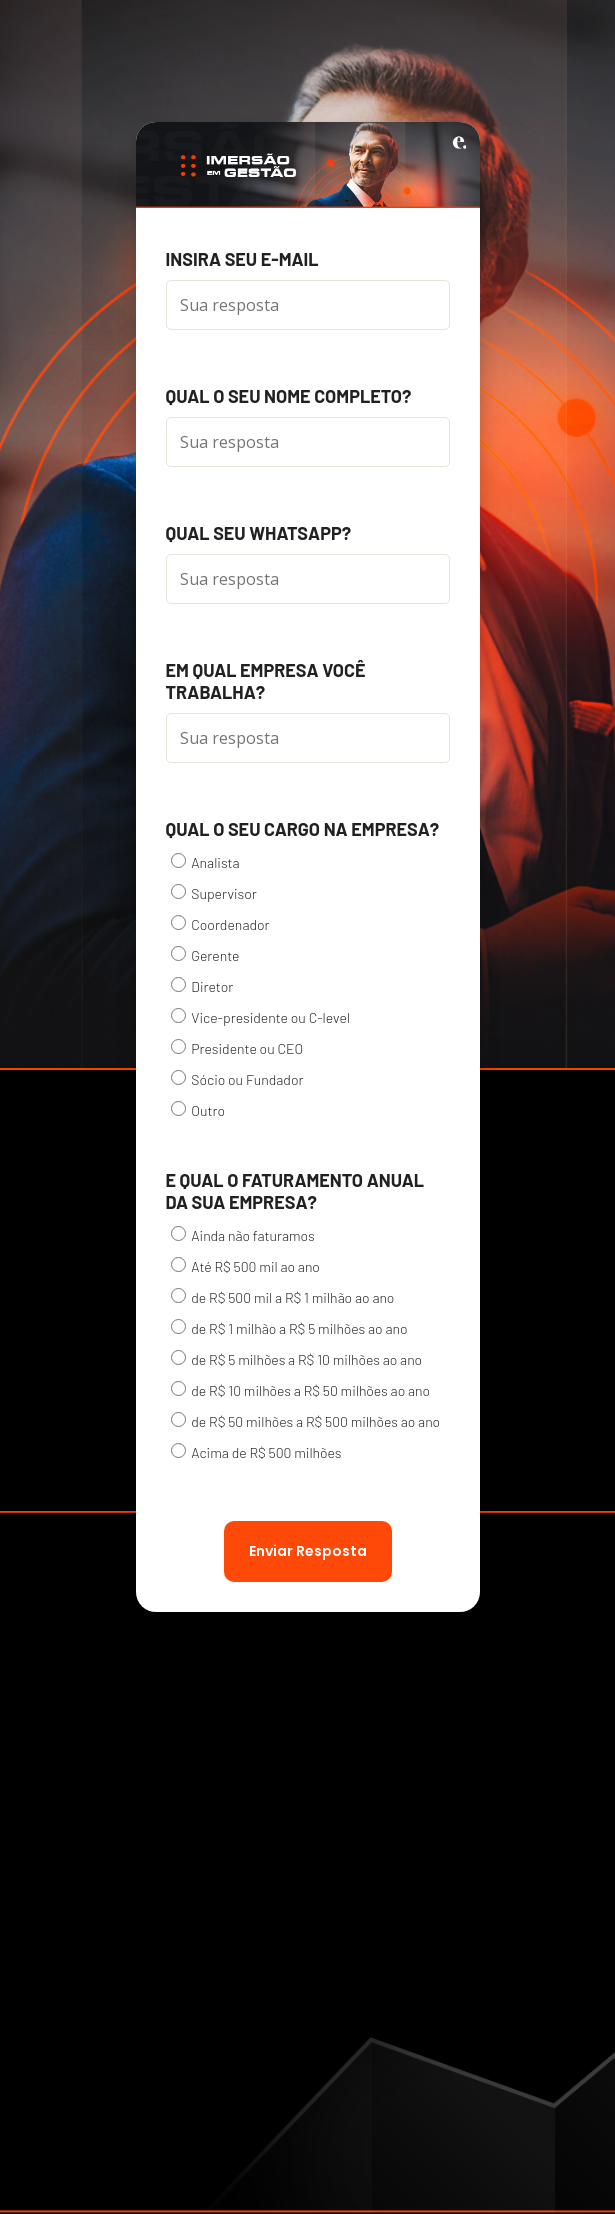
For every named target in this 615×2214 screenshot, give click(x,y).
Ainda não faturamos (243, 1235)
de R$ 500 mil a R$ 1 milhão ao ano (283, 1297)
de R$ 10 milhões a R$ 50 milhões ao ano (301, 1390)
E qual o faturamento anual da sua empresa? (295, 1191)
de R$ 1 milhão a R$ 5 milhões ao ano (289, 1328)
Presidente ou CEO (237, 1048)
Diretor (202, 986)
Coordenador (220, 924)
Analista (205, 862)
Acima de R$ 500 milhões (256, 1452)
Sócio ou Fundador (237, 1079)
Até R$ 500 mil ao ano (245, 1266)
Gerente (205, 955)
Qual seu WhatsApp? (259, 533)
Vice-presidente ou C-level (260, 1017)
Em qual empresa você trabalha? (266, 681)
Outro (198, 1110)
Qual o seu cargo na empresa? (303, 829)
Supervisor (214, 893)
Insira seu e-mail (242, 259)
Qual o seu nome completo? (289, 396)
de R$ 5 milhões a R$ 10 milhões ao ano (297, 1359)
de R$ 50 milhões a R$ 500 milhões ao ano (306, 1421)
